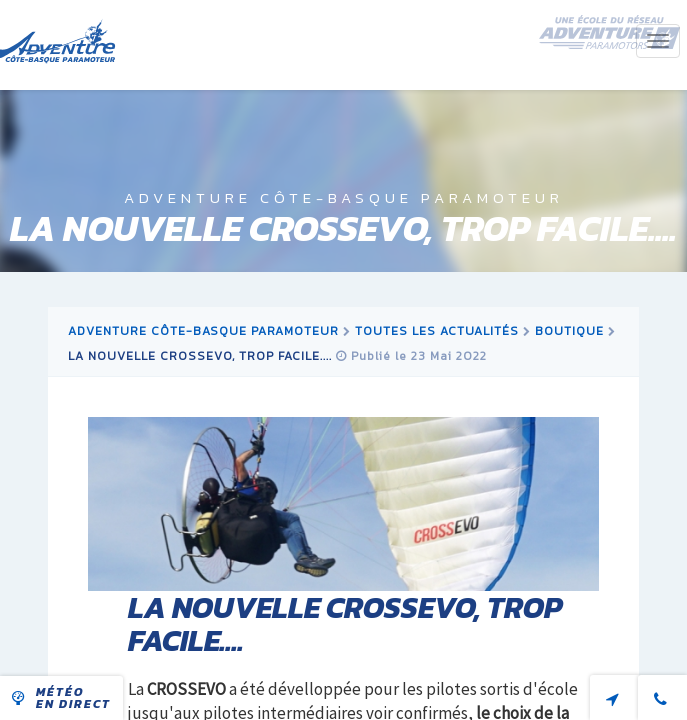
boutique (569, 331)
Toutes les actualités (437, 331)
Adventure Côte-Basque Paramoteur (203, 331)
